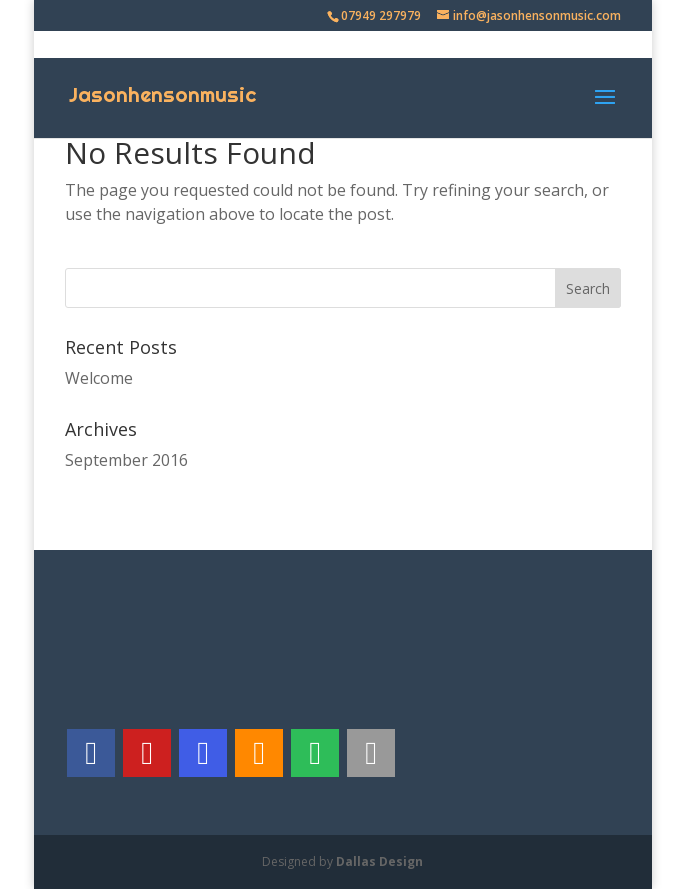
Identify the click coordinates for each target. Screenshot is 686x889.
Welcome (99, 378)
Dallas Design (379, 861)
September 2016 (126, 460)
